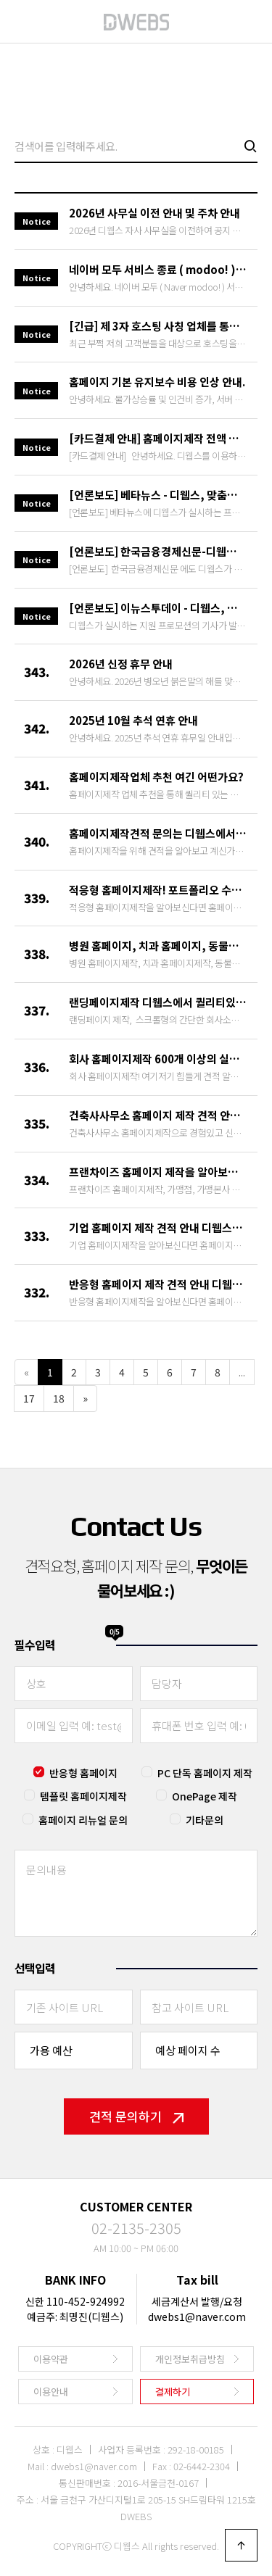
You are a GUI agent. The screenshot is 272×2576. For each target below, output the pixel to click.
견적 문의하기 (136, 2116)
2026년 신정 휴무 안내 (121, 663)
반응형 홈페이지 (83, 1773)
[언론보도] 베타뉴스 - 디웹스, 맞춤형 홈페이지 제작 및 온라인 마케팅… (158, 494)
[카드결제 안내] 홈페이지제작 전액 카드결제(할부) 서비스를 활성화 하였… (158, 438)
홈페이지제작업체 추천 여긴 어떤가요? (156, 776)
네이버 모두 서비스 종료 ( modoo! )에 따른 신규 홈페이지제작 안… (158, 269)
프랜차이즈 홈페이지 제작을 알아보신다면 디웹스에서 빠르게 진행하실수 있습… (158, 1171)
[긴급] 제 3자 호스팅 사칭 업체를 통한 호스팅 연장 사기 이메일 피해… (158, 325)
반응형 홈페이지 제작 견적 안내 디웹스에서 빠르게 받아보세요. (158, 1284)
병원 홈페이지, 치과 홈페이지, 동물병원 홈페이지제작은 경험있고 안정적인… (158, 945)
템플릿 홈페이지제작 (83, 1796)
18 (59, 1398)
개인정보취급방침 (190, 2359)
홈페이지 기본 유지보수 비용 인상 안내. (157, 381)
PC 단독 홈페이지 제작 (204, 1773)
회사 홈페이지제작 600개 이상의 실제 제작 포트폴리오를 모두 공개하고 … (158, 1058)
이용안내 (50, 2391)
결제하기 (172, 2391)
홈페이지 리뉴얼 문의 (83, 1820)
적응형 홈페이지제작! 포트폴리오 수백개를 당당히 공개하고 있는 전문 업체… (158, 889)
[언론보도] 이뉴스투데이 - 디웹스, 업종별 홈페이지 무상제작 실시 (158, 607)
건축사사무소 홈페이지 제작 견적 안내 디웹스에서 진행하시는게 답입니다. (158, 1115)
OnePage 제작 (204, 1796)
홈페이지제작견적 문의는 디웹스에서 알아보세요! (158, 833)
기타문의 (204, 1820)
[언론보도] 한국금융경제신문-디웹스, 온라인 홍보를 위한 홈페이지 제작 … (158, 551)
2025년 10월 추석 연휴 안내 (133, 720)
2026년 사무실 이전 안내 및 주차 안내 (154, 212)
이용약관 (50, 2359)
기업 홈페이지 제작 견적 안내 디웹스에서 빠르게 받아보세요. (158, 1227)
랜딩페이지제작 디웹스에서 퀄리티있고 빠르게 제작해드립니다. (158, 1002)
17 (29, 1398)
